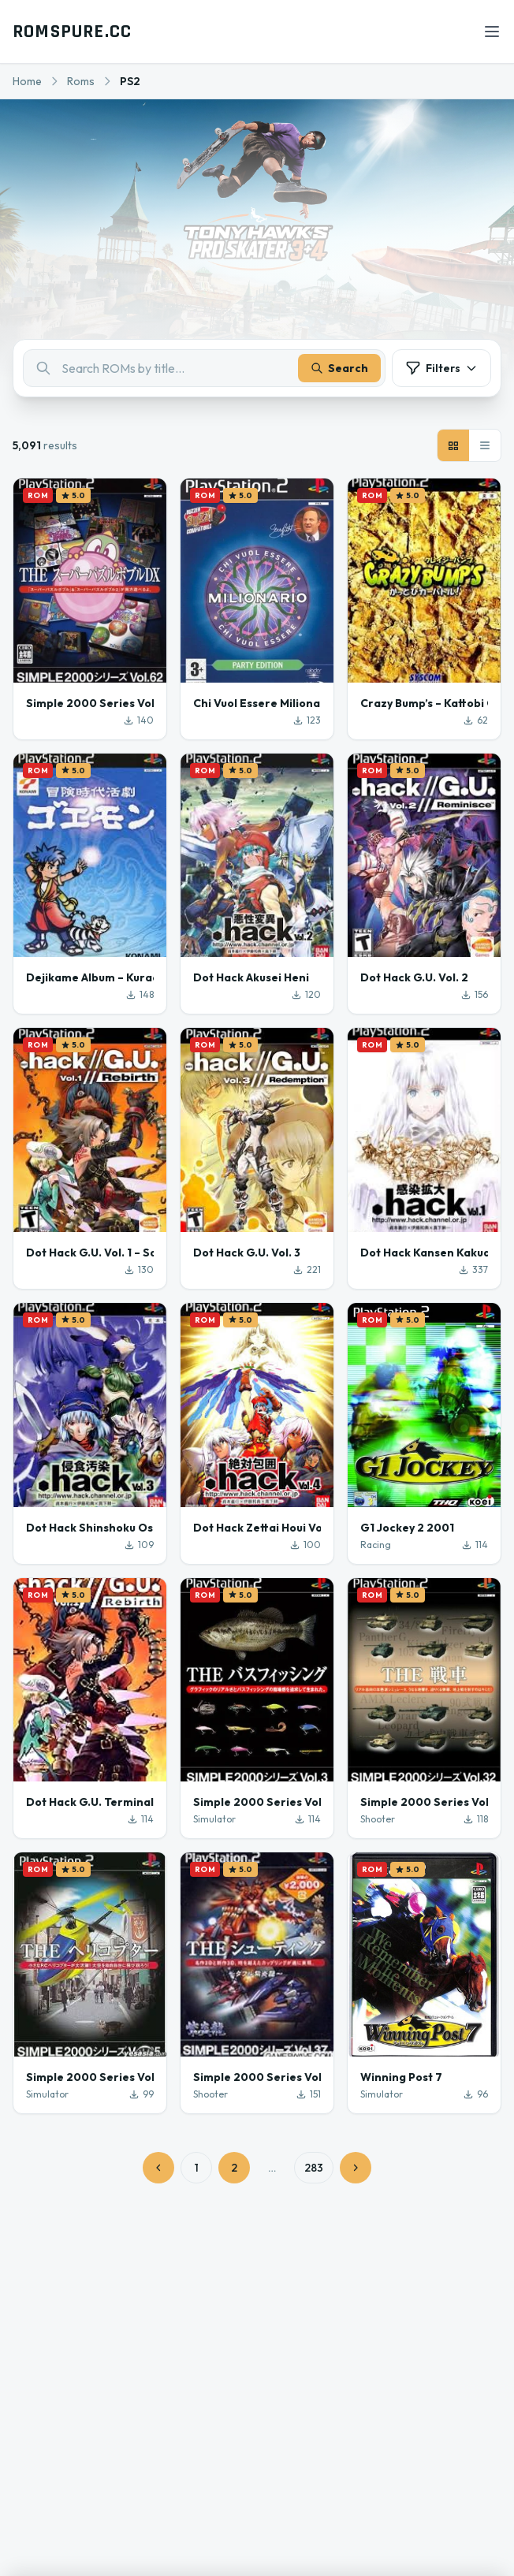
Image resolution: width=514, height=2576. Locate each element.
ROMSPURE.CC (72, 31)
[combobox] (204, 368)
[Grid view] (453, 445)
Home (27, 81)
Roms (81, 81)
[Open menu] (491, 31)
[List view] (485, 445)
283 (313, 2168)
